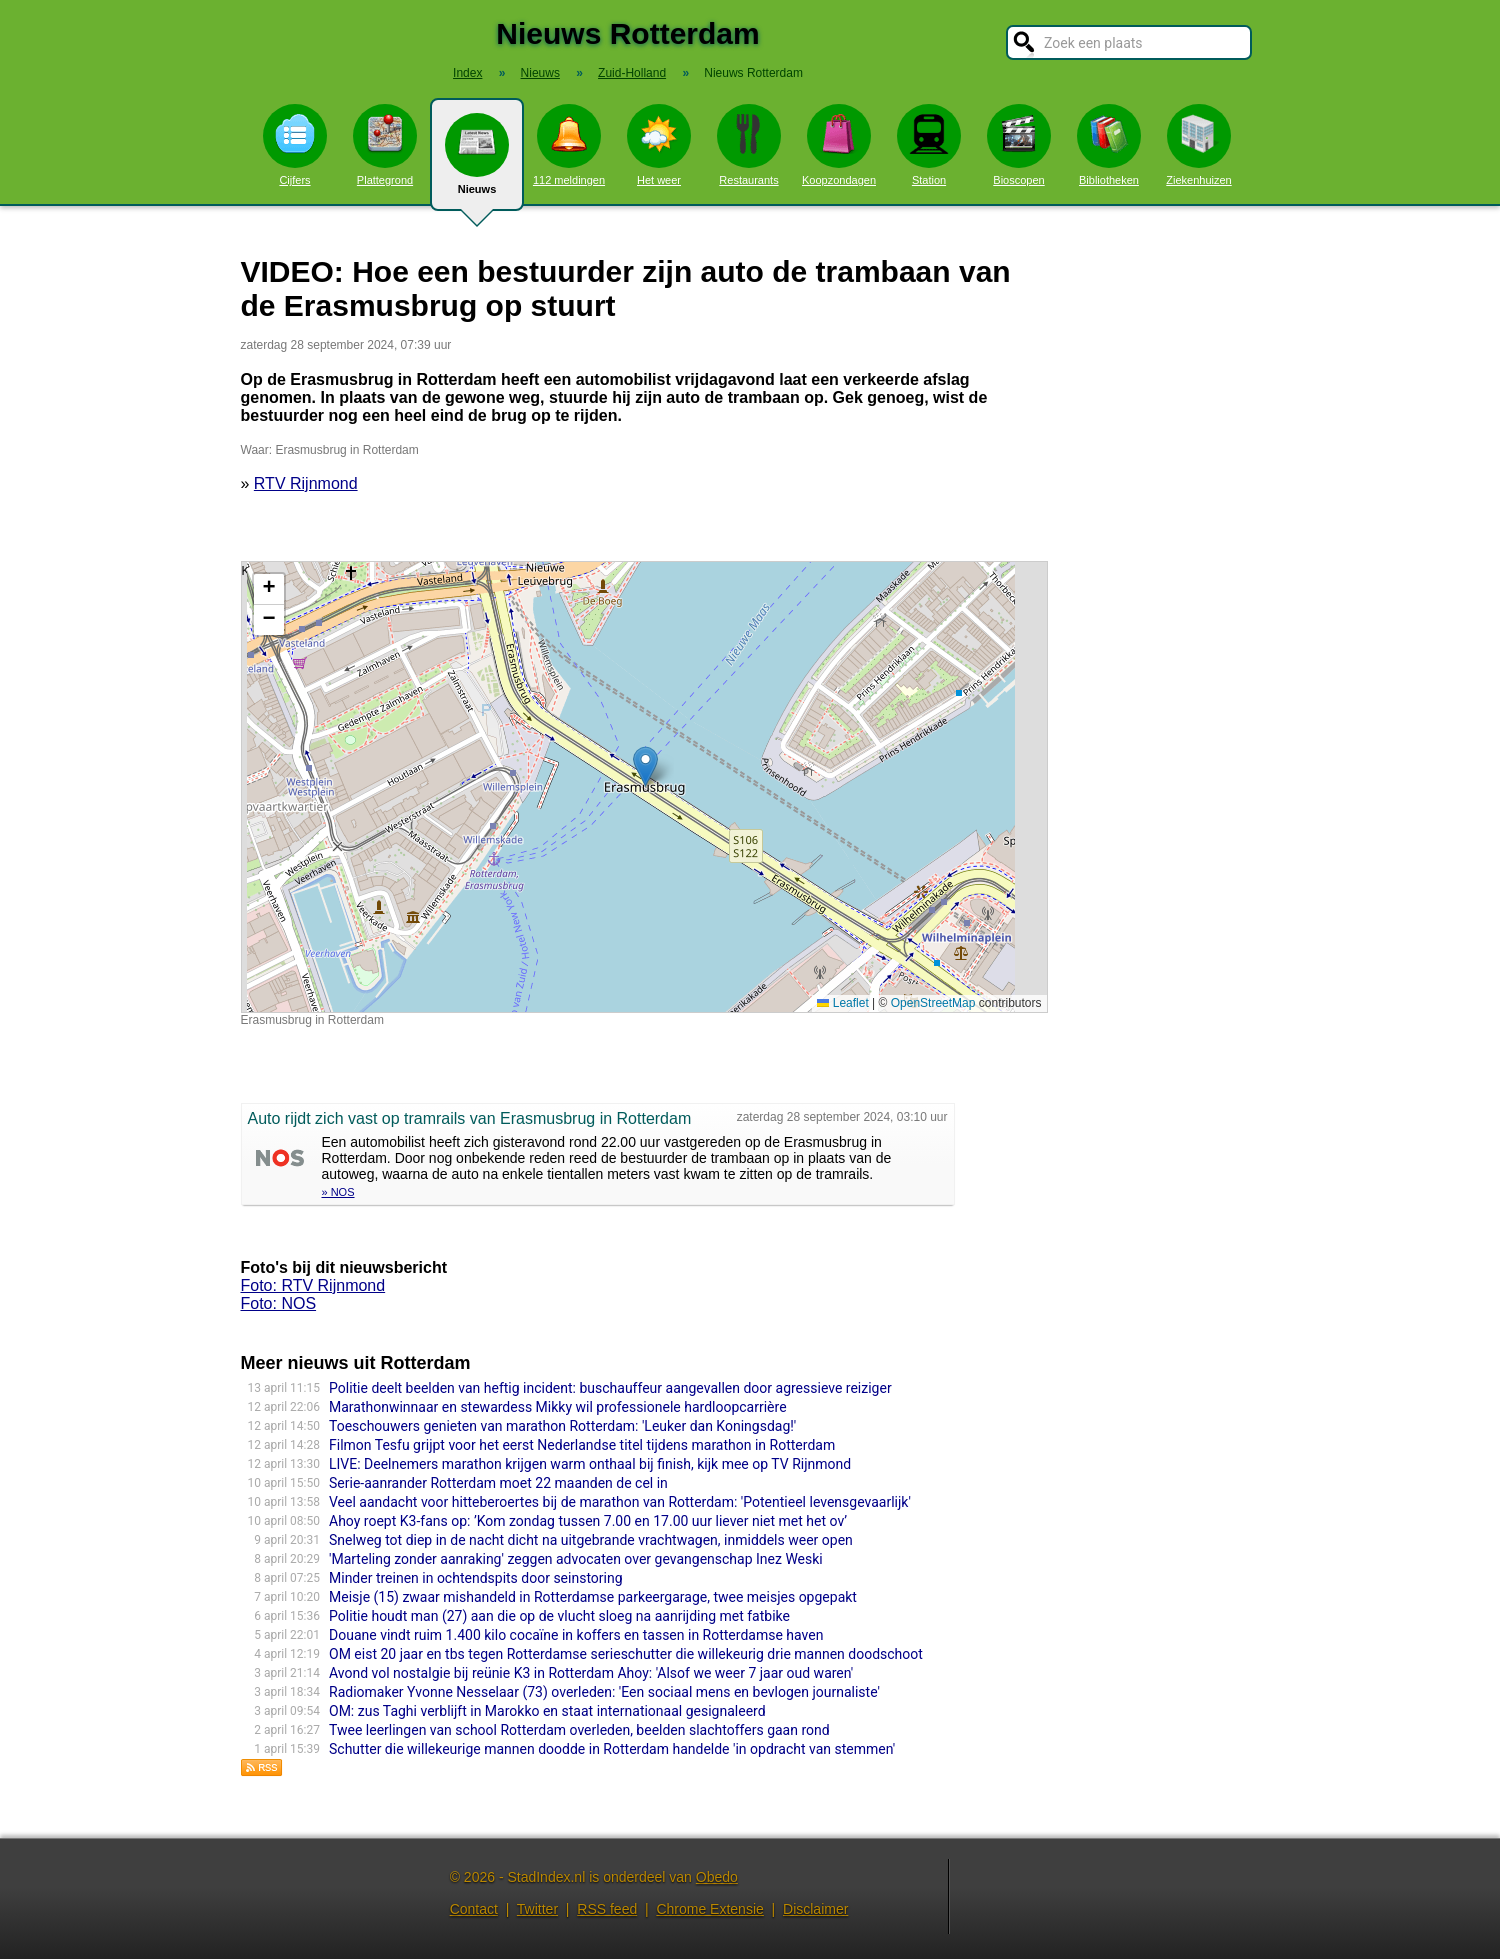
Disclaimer (815, 1909)
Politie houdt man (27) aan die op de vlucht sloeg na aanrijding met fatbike (559, 1616)
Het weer (659, 145)
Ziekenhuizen (1198, 145)
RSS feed (607, 1909)
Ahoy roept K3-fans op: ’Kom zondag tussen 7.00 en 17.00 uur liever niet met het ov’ (588, 1521)
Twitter (537, 1909)
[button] (645, 766)
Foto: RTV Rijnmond (313, 1285)
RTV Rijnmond (306, 483)
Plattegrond (385, 145)
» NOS (338, 1192)
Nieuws (477, 162)
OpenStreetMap (933, 1003)
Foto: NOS (279, 1303)
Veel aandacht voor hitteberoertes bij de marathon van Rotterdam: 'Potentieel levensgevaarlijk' (620, 1502)
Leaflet (842, 1003)
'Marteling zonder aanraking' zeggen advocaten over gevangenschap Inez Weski (576, 1559)
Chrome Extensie (709, 1909)
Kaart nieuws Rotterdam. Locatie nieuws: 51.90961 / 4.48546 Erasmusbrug (642, 787)
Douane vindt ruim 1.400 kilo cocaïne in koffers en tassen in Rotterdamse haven (576, 1635)
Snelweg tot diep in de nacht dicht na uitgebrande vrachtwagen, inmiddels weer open (591, 1540)
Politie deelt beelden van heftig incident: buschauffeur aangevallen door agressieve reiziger (610, 1388)
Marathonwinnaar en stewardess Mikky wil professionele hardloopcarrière (558, 1407)
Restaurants (749, 145)
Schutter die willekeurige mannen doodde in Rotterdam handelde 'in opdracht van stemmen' (612, 1749)
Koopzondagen (839, 145)
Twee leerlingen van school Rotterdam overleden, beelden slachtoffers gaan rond (579, 1730)
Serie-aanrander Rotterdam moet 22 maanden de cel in (498, 1483)
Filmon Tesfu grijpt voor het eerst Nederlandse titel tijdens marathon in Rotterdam (582, 1445)
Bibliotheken (1109, 145)
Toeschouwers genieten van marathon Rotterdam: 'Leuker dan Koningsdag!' (562, 1426)
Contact (474, 1909)
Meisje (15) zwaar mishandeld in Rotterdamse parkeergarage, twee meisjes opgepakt (593, 1597)
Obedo (717, 1877)
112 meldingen (569, 145)
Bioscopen (1019, 145)
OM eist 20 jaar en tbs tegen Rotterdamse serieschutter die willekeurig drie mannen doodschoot (626, 1654)
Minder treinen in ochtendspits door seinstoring (476, 1578)
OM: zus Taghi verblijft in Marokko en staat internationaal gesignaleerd (547, 1711)
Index (467, 73)
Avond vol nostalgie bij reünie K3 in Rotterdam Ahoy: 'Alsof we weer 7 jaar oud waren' (591, 1673)
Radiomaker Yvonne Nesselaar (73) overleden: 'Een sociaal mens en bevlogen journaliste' (604, 1692)
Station (929, 145)
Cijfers (295, 145)
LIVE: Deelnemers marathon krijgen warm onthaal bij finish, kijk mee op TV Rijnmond (590, 1464)
